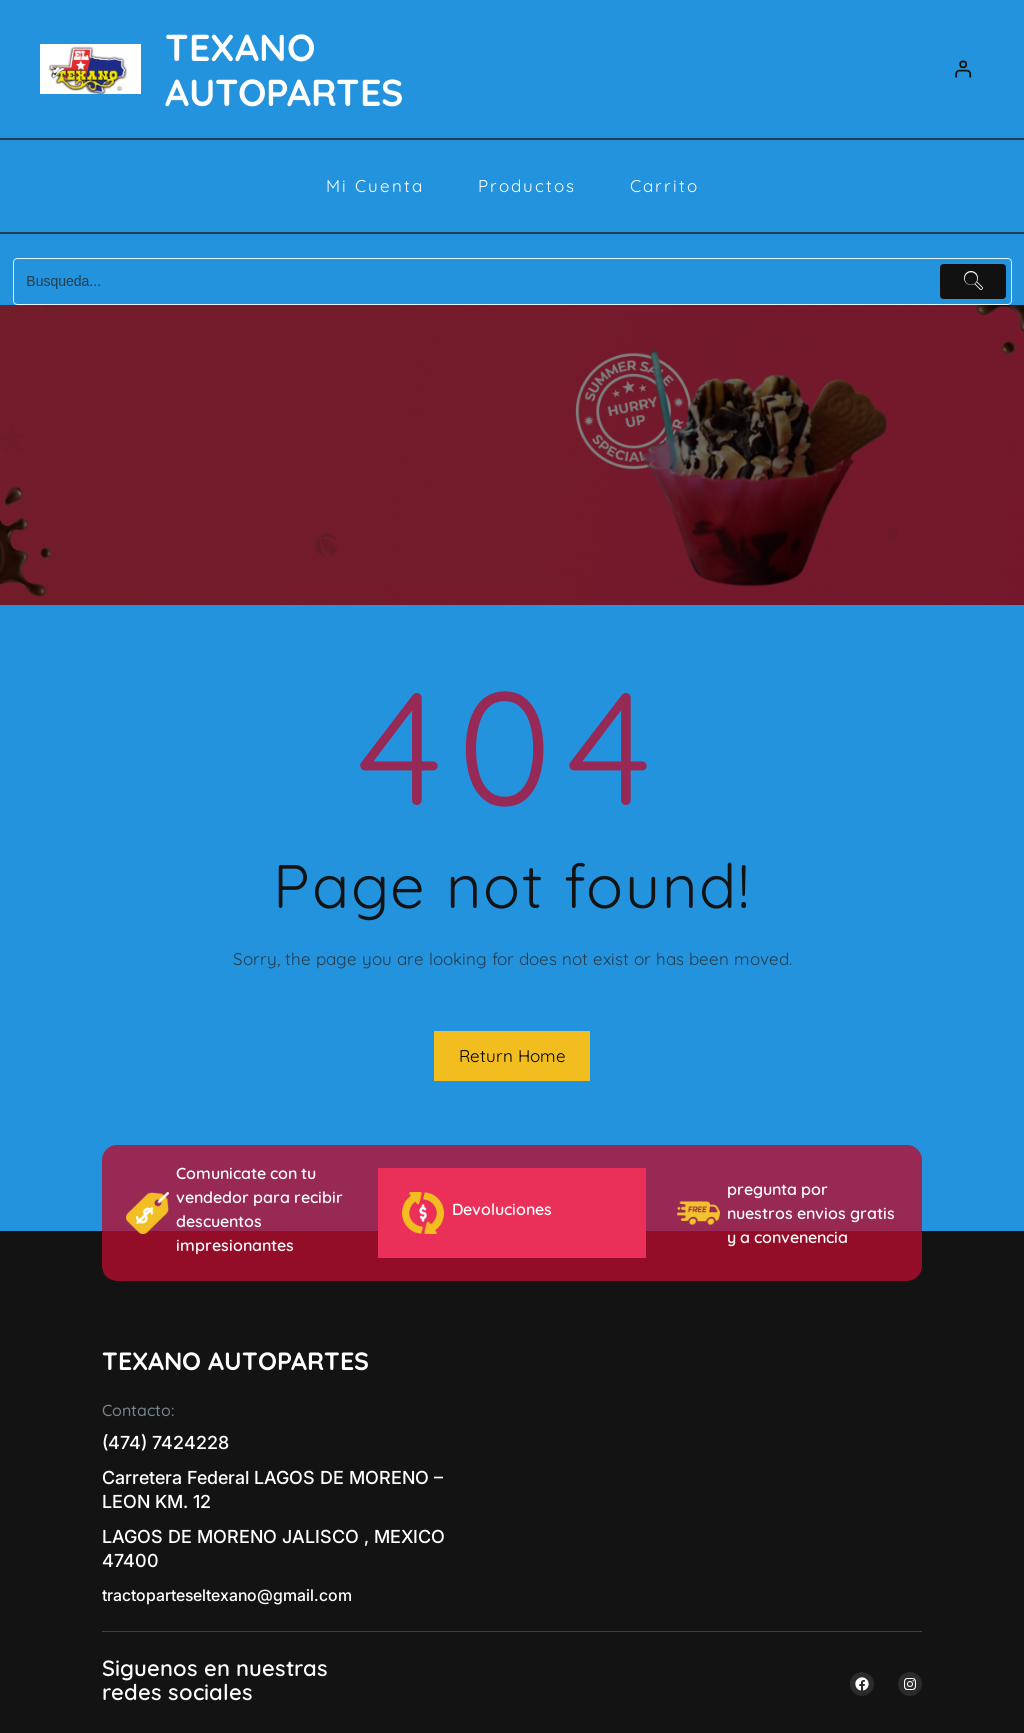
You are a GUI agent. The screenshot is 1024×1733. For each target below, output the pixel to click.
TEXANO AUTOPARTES (284, 69)
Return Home (512, 1055)
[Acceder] (963, 69)
